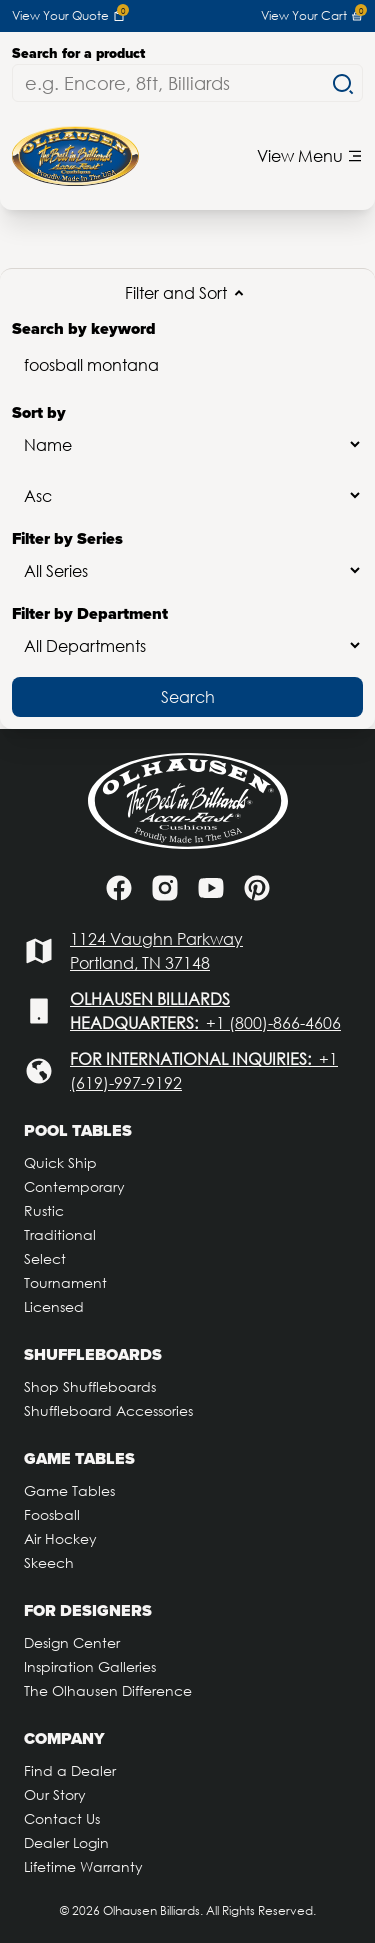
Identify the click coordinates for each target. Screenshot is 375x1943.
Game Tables (69, 1490)
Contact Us (62, 1818)
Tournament (65, 1282)
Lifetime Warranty (83, 1866)
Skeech (49, 1562)
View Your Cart (312, 16)
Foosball (52, 1514)
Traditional (60, 1234)
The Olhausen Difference (108, 1690)
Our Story (55, 1794)
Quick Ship (60, 1162)
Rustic (44, 1210)
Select (45, 1258)
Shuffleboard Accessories (108, 1410)
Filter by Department (187, 633)
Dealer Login (66, 1842)
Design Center (72, 1642)
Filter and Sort (188, 293)
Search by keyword (187, 353)
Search (188, 696)
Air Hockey (60, 1538)
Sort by (187, 432)
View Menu (310, 155)
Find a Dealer (70, 1770)
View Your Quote (68, 16)
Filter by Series (187, 558)
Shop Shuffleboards (90, 1386)
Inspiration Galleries (90, 1666)
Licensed (54, 1306)
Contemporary (74, 1186)
